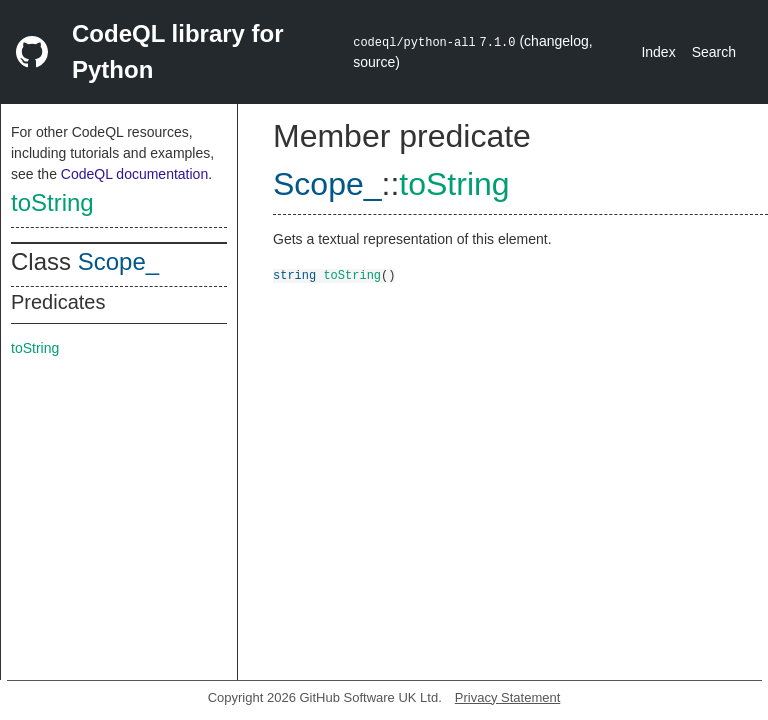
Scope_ (118, 261)
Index (658, 52)
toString (52, 202)
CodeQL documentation (134, 174)
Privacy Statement (508, 697)
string (294, 274)
